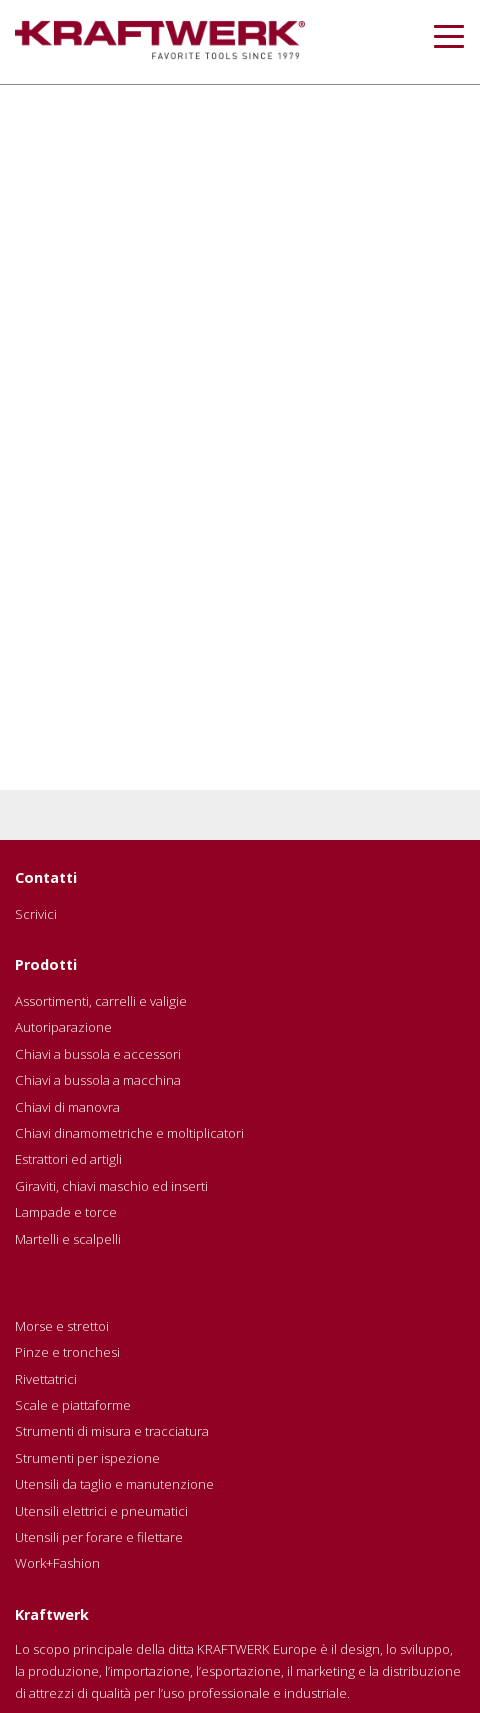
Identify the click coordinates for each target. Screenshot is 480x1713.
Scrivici (36, 914)
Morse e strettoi (62, 1326)
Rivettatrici (46, 1379)
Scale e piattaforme (73, 1405)
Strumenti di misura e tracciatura (112, 1431)
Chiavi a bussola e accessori (98, 1054)
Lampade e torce (66, 1212)
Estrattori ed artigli (68, 1159)
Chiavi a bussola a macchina (98, 1080)
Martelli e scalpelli (68, 1239)
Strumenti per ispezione (87, 1458)
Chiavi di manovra (67, 1107)
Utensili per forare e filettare (99, 1537)
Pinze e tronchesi (67, 1352)
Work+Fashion (57, 1563)
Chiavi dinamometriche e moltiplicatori (129, 1133)
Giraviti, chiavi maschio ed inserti (111, 1186)
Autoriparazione (63, 1027)
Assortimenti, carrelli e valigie (101, 1001)
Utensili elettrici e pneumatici (101, 1511)
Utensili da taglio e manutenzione (114, 1484)
